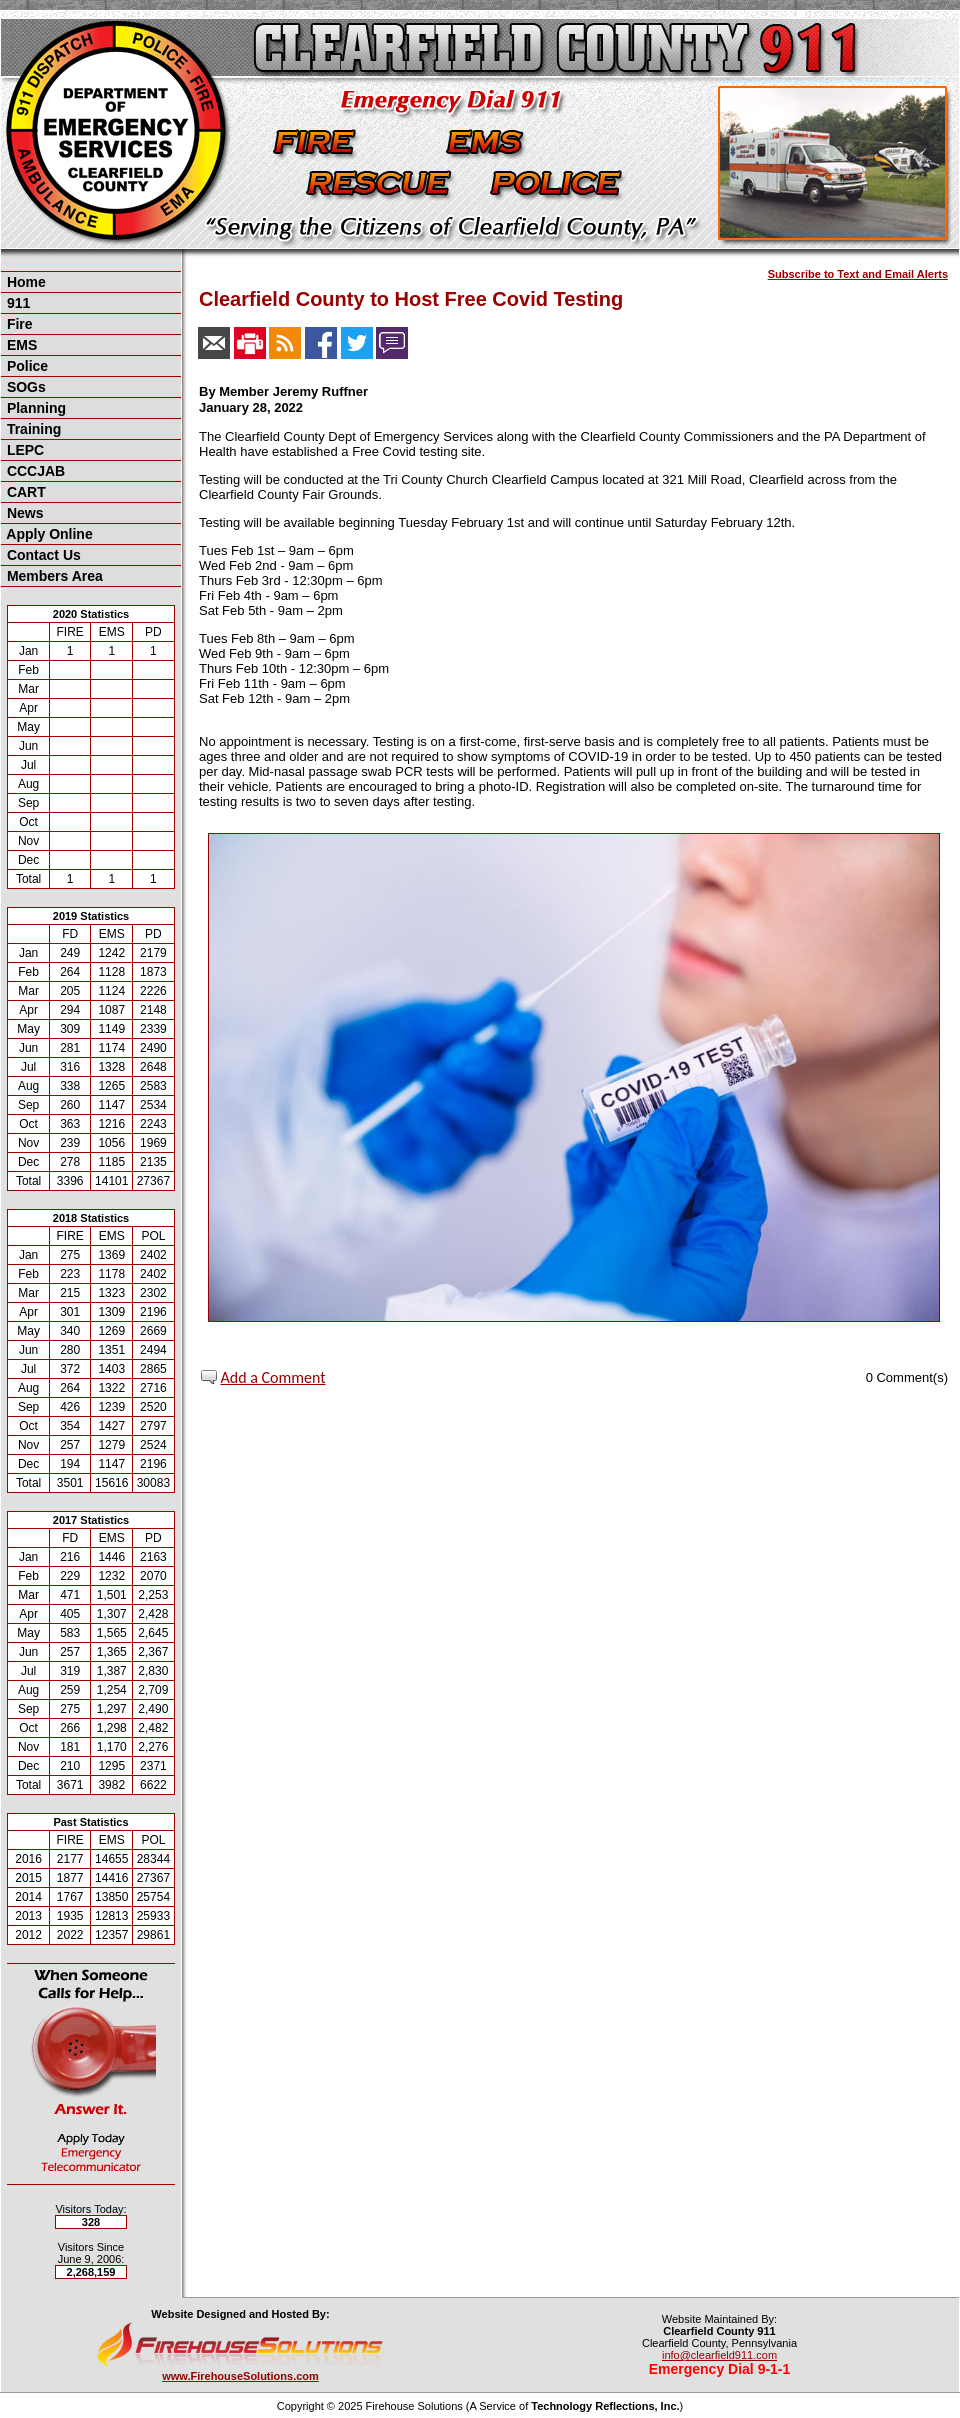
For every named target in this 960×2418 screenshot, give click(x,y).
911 (16, 303)
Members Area (53, 576)
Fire (18, 324)
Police (25, 366)
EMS (20, 345)
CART (24, 492)
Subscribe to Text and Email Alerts (858, 274)
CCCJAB (34, 471)
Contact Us (42, 555)
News (23, 513)
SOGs (24, 387)
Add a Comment (273, 1377)
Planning (34, 408)
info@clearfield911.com (719, 2355)
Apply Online (48, 534)
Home (24, 282)
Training (32, 429)
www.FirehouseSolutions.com (240, 2376)
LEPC (23, 450)
